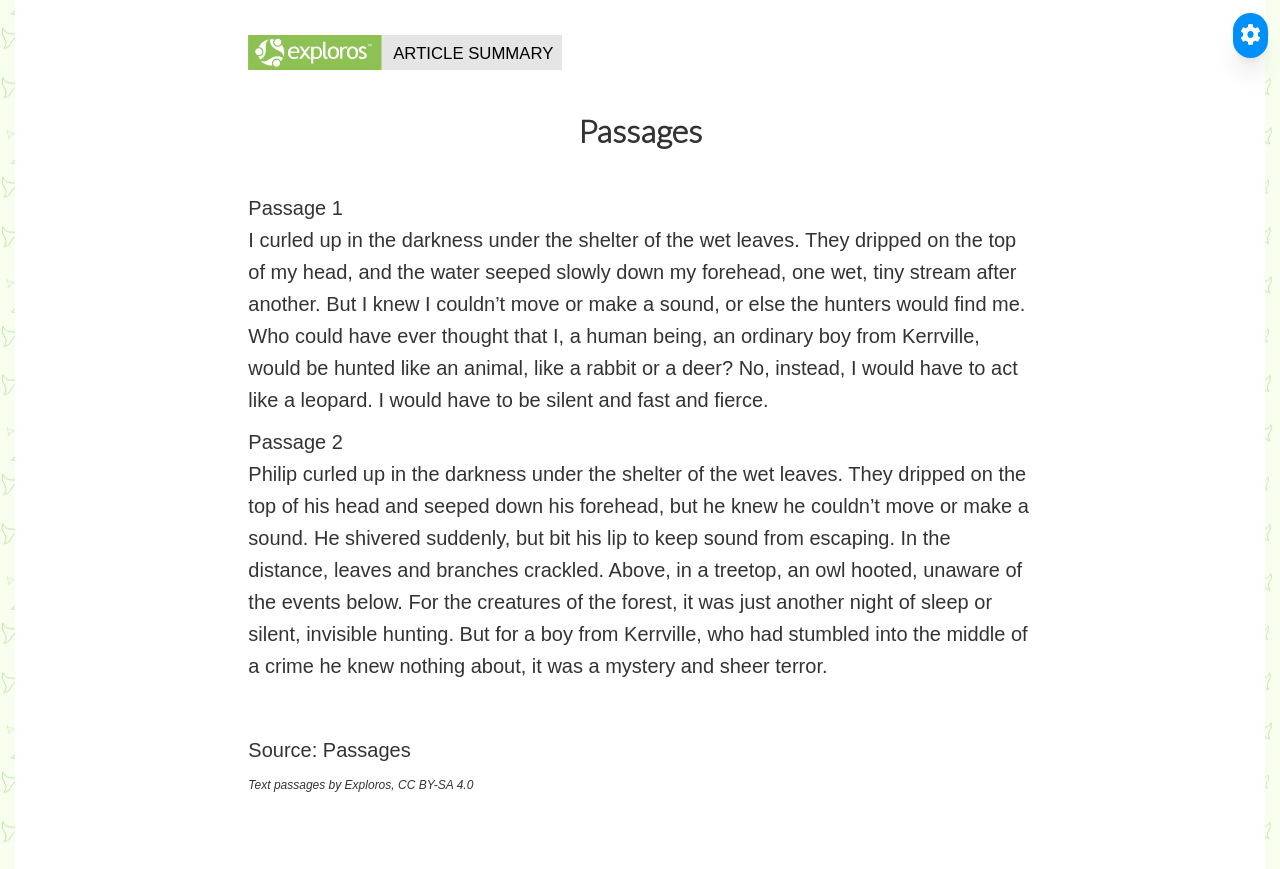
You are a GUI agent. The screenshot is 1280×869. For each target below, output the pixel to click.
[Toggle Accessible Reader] (1250, 35)
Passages (367, 750)
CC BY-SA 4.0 (435, 785)
